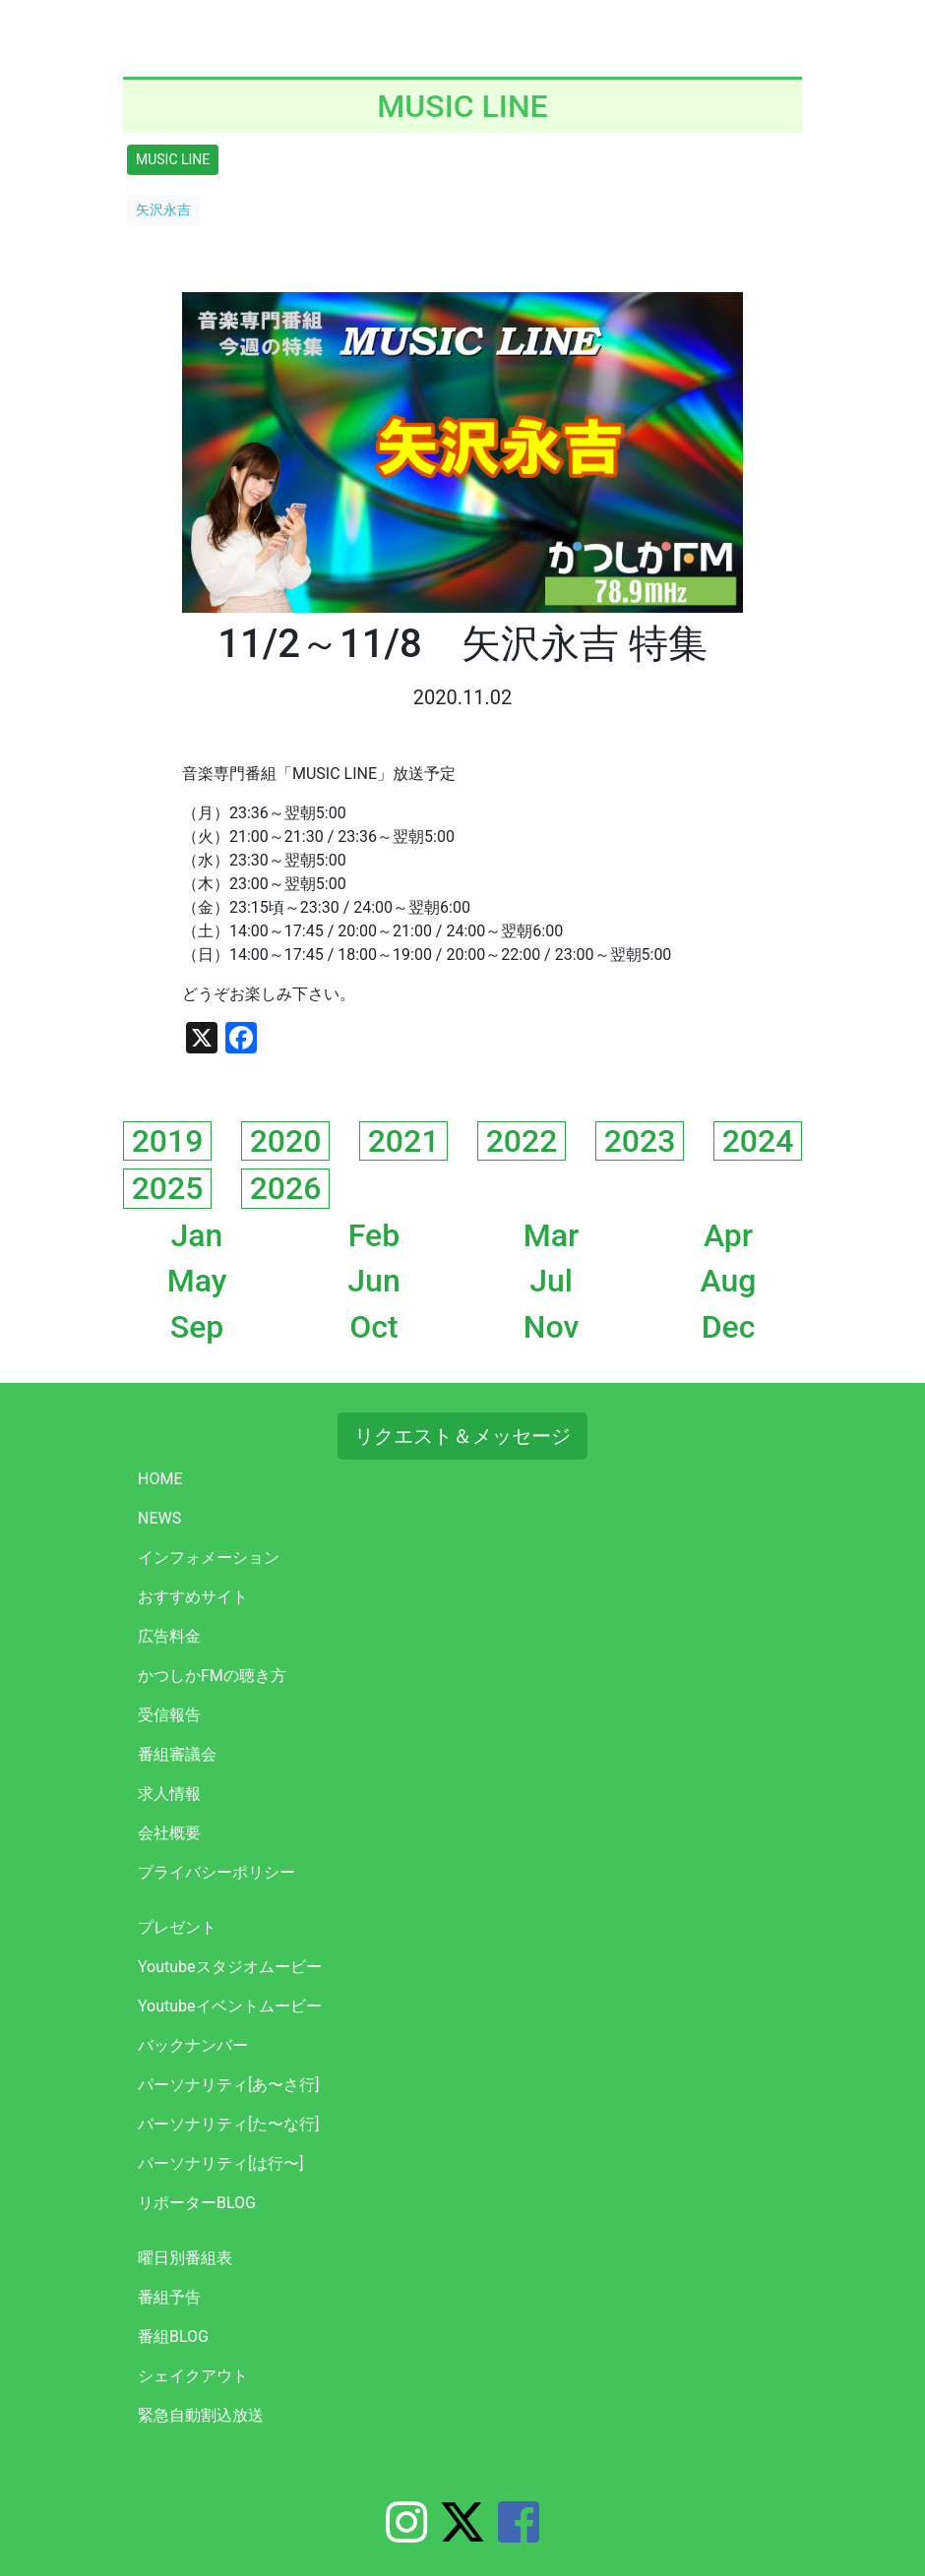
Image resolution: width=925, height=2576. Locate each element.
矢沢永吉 (163, 209)
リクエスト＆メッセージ (462, 1436)
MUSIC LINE (173, 159)
